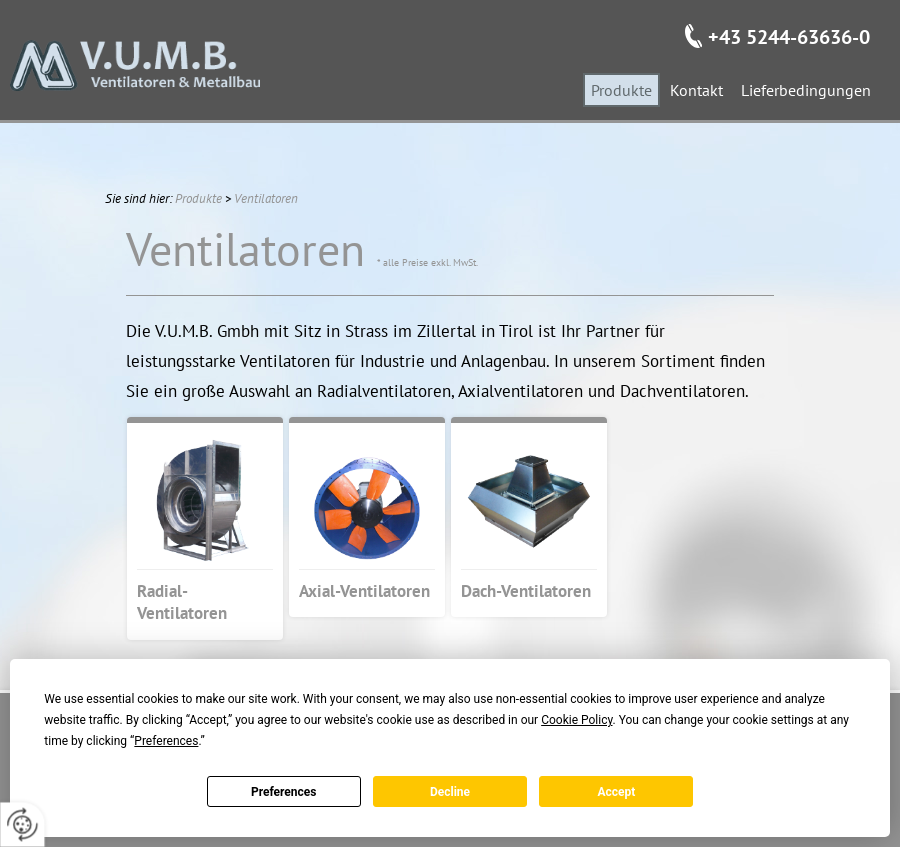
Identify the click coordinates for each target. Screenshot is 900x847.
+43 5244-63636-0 (789, 37)
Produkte (198, 198)
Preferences (284, 792)
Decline (450, 792)
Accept (616, 792)
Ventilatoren (266, 198)
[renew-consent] (22, 824)
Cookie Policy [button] (576, 720)
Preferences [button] (166, 741)
